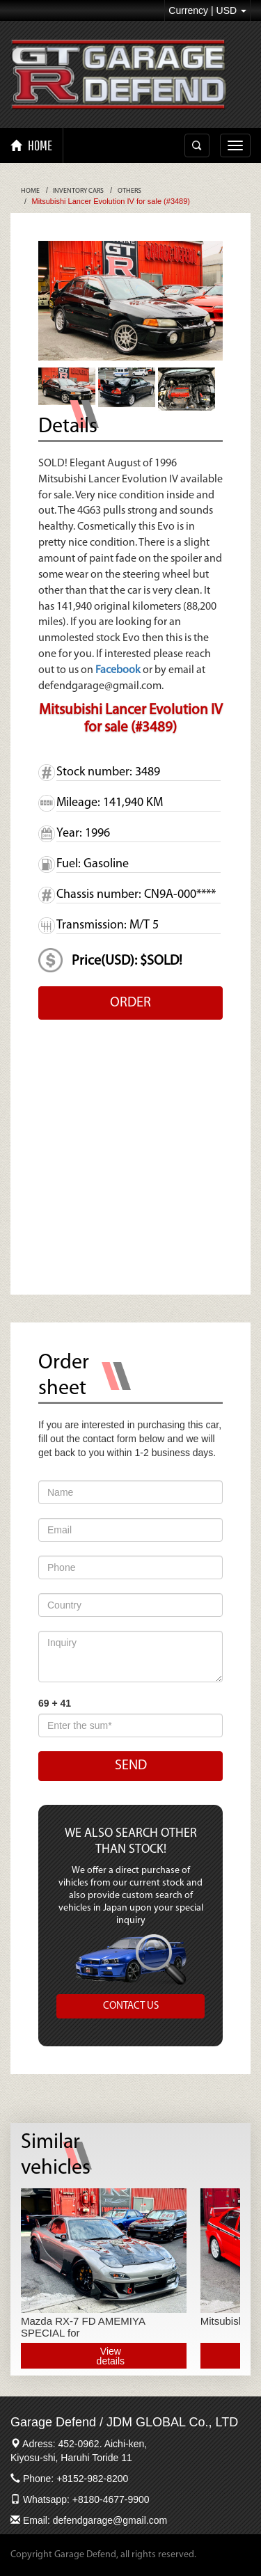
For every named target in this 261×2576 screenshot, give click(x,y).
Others (129, 191)
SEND (131, 1766)
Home (30, 191)
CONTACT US (131, 2006)
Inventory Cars (78, 191)
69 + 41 (54, 1703)
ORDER (130, 1003)
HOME (31, 145)
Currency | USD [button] (207, 10)
